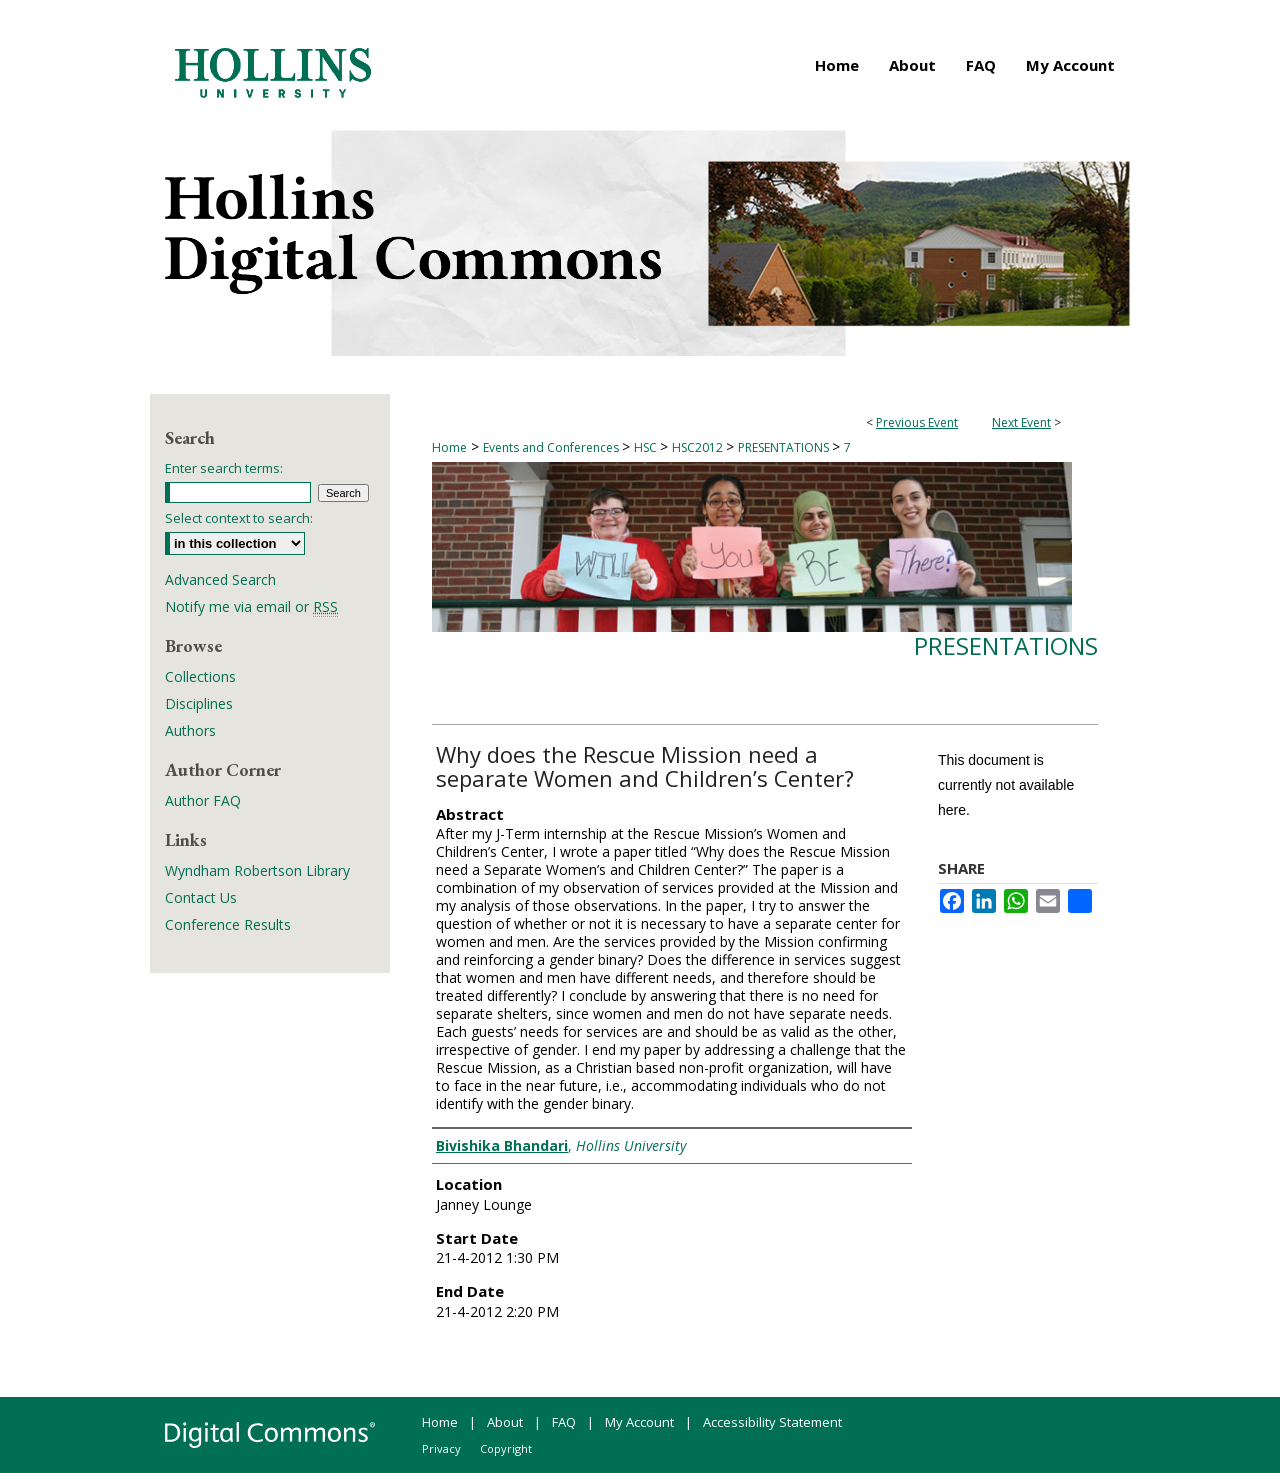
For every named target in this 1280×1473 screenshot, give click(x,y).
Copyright (506, 1448)
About (505, 1422)
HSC (647, 447)
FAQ (564, 1422)
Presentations (1006, 645)
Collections (200, 676)
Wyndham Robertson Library (257, 870)
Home (449, 447)
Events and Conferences (552, 447)
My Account (639, 1422)
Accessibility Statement (772, 1422)
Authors (190, 730)
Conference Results (228, 924)
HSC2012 (699, 447)
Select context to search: (239, 518)
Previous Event (917, 422)
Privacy (441, 1448)
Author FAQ (203, 800)
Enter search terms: (224, 468)
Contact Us (201, 897)
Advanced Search (220, 579)
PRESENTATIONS (785, 447)
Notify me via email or (251, 606)
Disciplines (199, 703)
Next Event (1021, 422)
